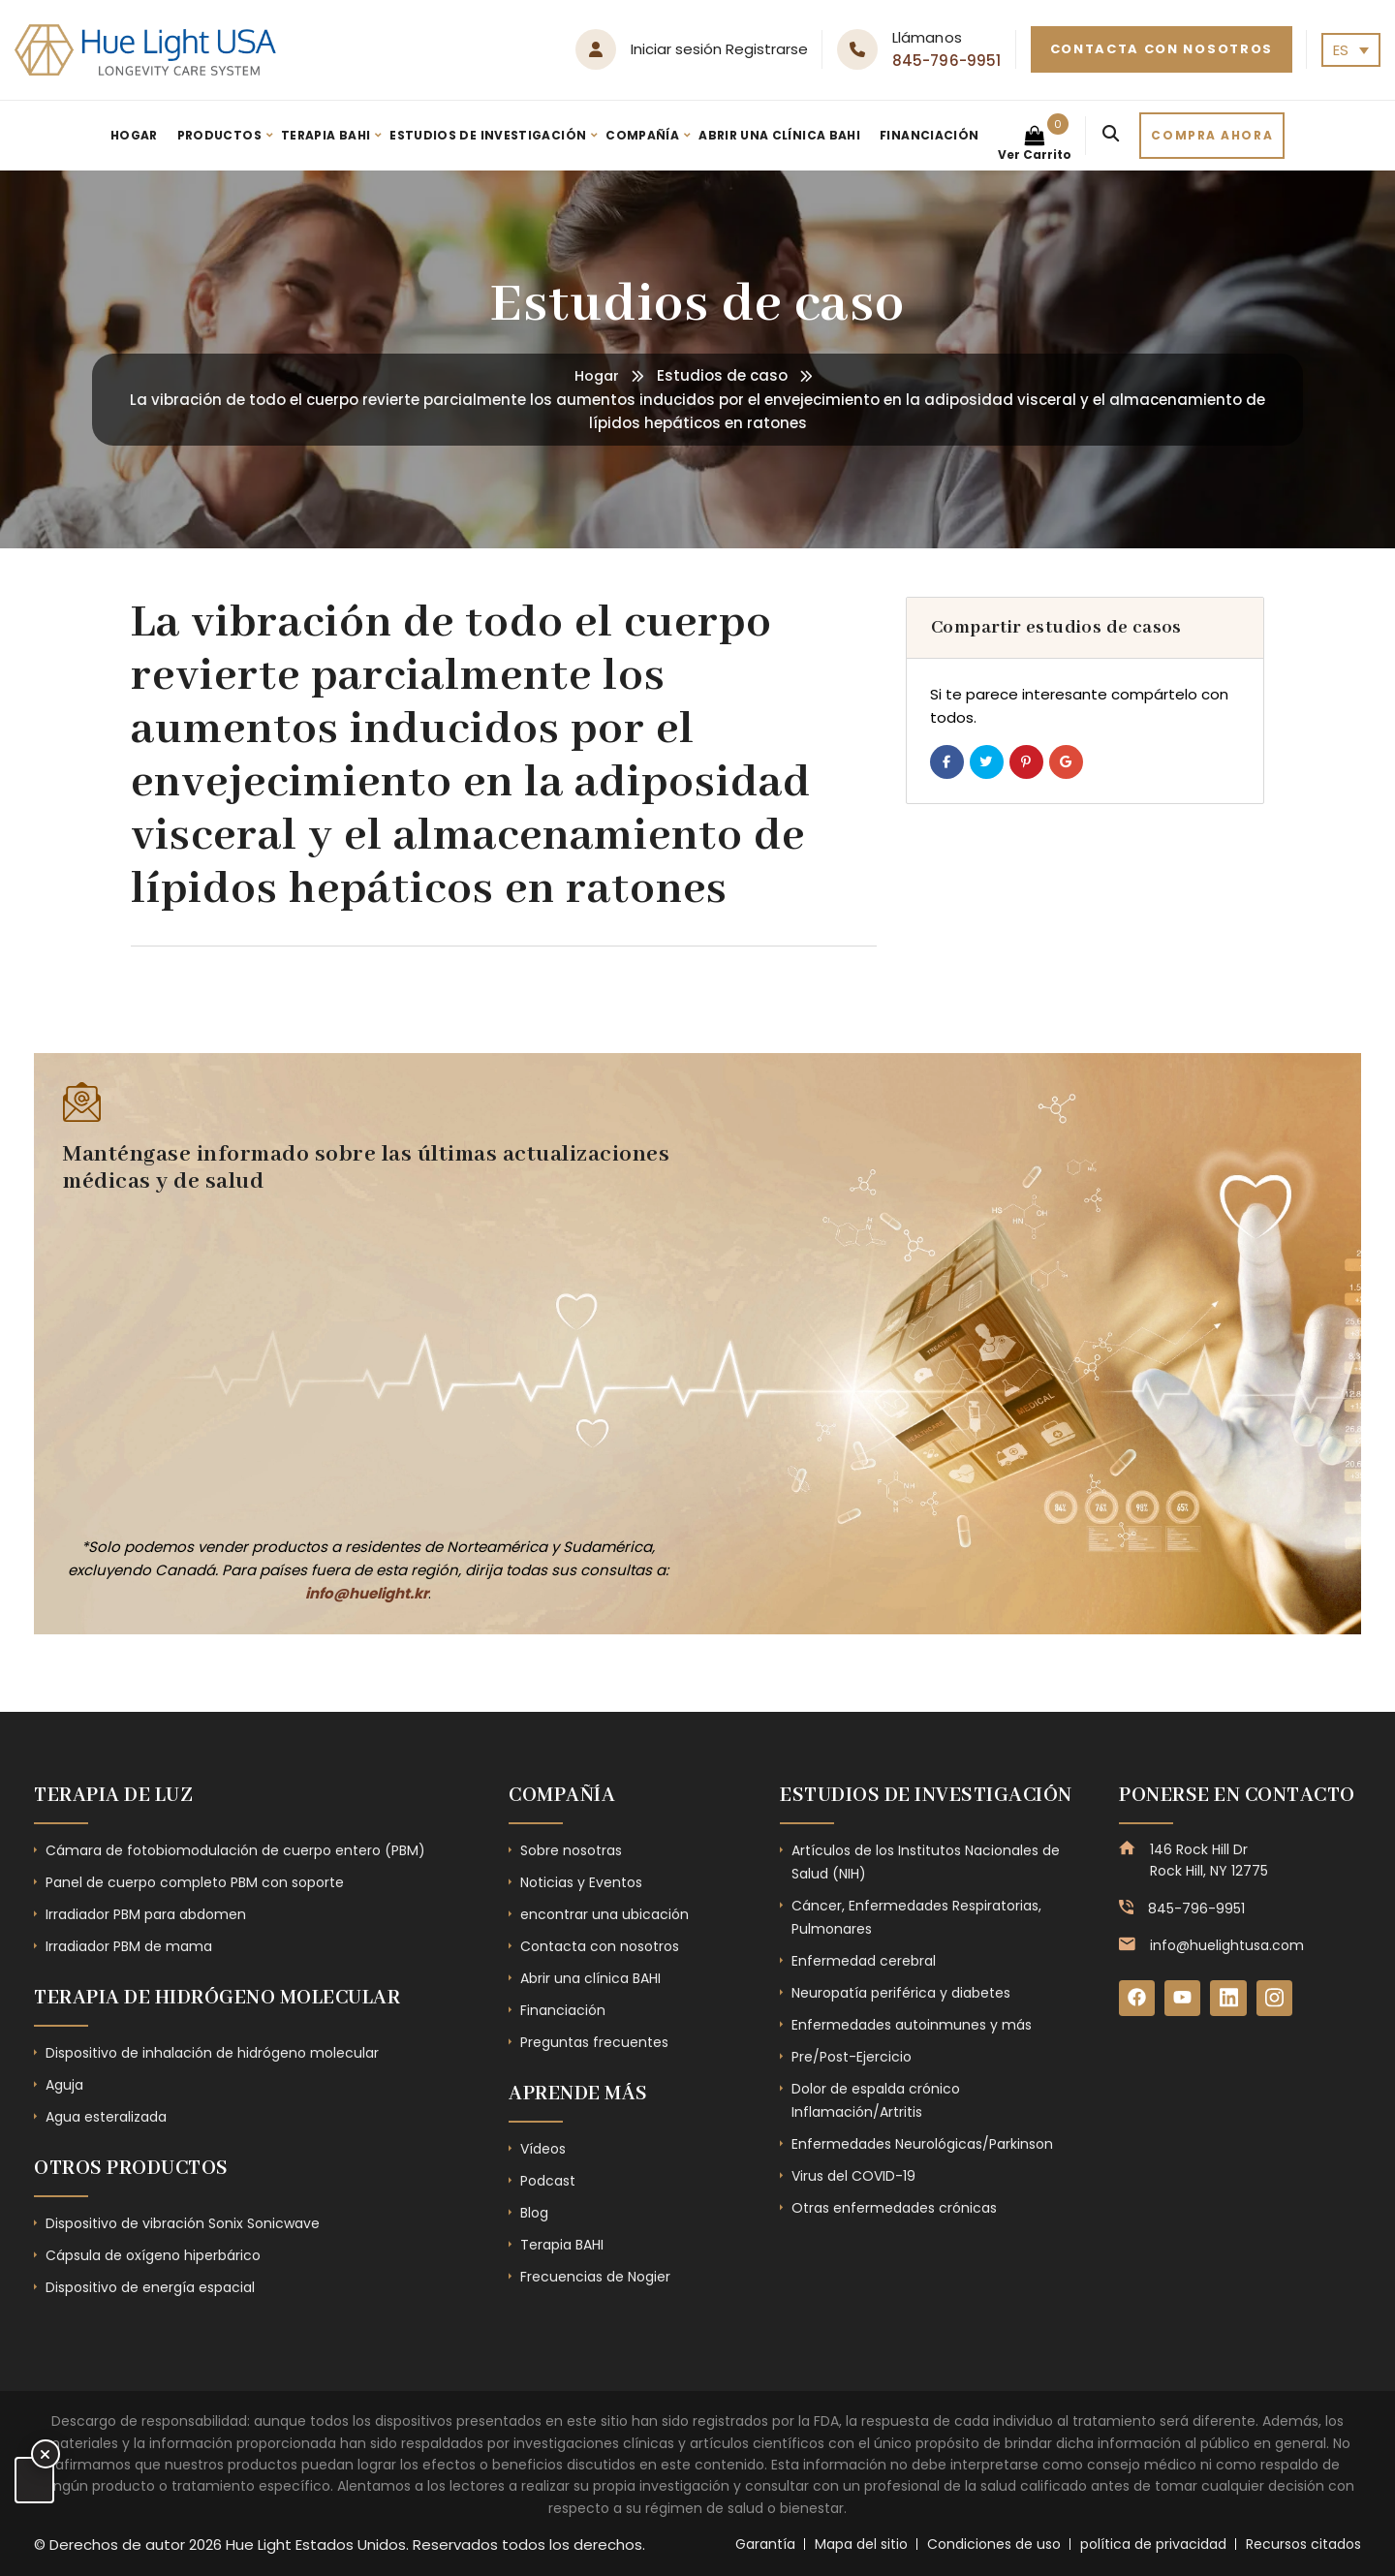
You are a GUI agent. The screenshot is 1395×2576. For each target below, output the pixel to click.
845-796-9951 (947, 60)
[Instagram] (1276, 1998)
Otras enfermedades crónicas (894, 2208)
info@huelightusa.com (1227, 1945)
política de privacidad (1153, 2544)
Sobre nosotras (571, 1850)
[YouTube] (1183, 1998)
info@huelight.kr (366, 1593)
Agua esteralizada (106, 2116)
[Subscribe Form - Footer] (358, 1362)
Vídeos (543, 2148)
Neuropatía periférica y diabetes (900, 1992)
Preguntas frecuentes (594, 2042)
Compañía (642, 135)
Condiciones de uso (994, 2544)
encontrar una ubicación (604, 1914)
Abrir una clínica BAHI (779, 135)
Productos (219, 135)
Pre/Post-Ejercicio (851, 2056)
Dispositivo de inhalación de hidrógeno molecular (212, 2053)
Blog (534, 2212)
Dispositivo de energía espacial (150, 2287)
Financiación (929, 135)
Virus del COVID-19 (853, 2176)
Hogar (134, 135)
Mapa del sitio (861, 2544)
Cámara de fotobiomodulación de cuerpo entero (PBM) (235, 1850)
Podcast (547, 2180)
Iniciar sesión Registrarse (719, 49)
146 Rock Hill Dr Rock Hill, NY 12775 (1209, 1860)
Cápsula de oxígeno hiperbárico (153, 2255)
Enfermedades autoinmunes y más (911, 2024)
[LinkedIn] (1230, 1998)
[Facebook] (1137, 1998)
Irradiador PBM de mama (129, 1946)
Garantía (765, 2544)
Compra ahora (1212, 135)
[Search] (1110, 136)
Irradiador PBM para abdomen (146, 1914)
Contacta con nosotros (1162, 49)
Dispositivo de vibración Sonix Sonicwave (183, 2223)
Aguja (64, 2085)
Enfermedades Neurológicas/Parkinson (922, 2144)
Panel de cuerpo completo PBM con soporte (195, 1882)
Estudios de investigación (487, 135)
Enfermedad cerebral (863, 1961)
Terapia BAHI (325, 135)
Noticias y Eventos (581, 1882)
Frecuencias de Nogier (595, 2276)
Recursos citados (1303, 2544)
